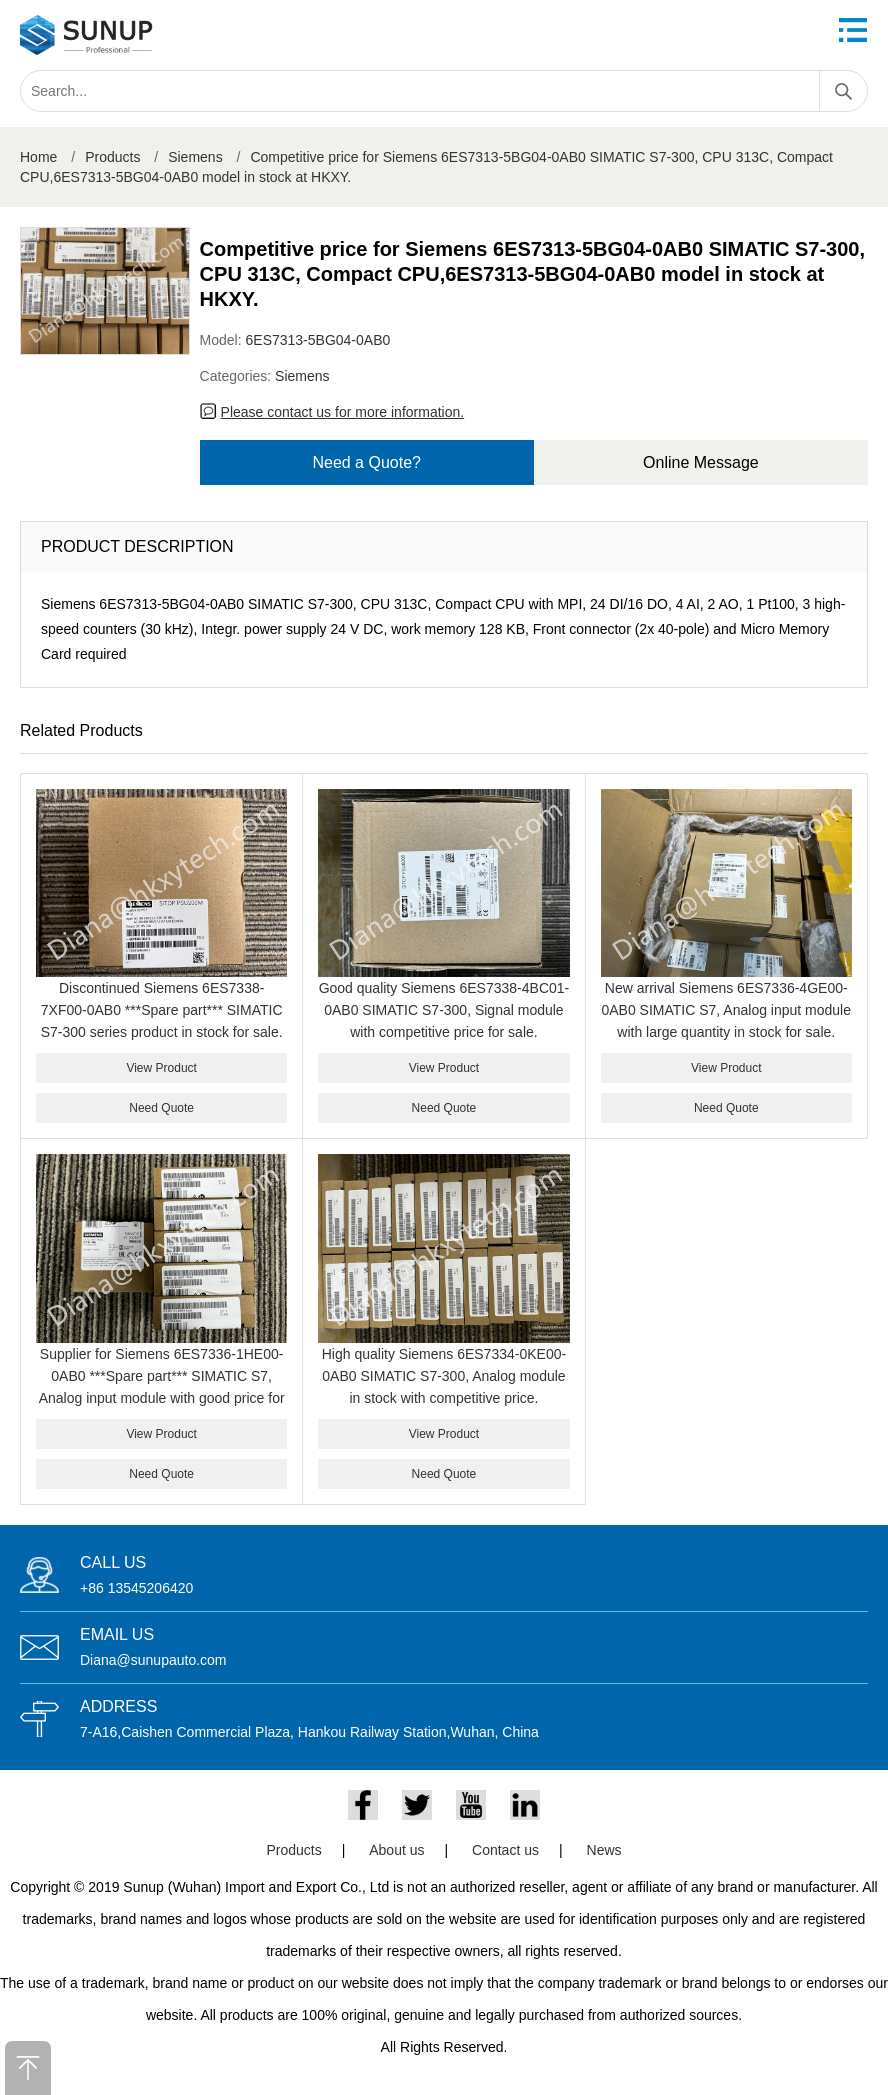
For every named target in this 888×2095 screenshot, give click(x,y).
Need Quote (161, 1108)
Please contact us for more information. (343, 412)
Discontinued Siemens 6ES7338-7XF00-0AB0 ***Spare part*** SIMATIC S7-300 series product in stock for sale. (162, 1010)
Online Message (701, 462)
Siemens (195, 157)
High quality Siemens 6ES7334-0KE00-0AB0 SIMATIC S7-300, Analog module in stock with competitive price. (444, 1376)
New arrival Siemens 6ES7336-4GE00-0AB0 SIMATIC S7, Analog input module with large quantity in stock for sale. (726, 1010)
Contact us (505, 1850)
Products (112, 157)
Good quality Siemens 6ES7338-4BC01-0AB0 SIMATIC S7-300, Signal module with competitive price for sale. (444, 1010)
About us (396, 1850)
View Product (161, 1068)
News (604, 1850)
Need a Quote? (366, 462)
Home (38, 157)
